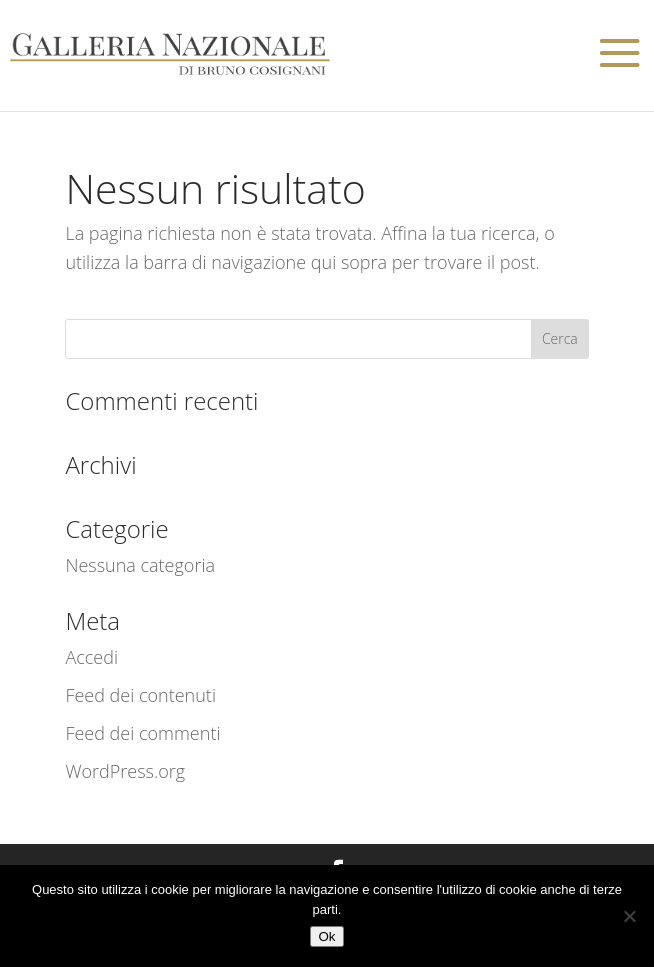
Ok (326, 936)
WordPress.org (125, 771)
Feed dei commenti (142, 733)
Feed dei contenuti (140, 695)
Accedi (91, 657)
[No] (629, 916)
